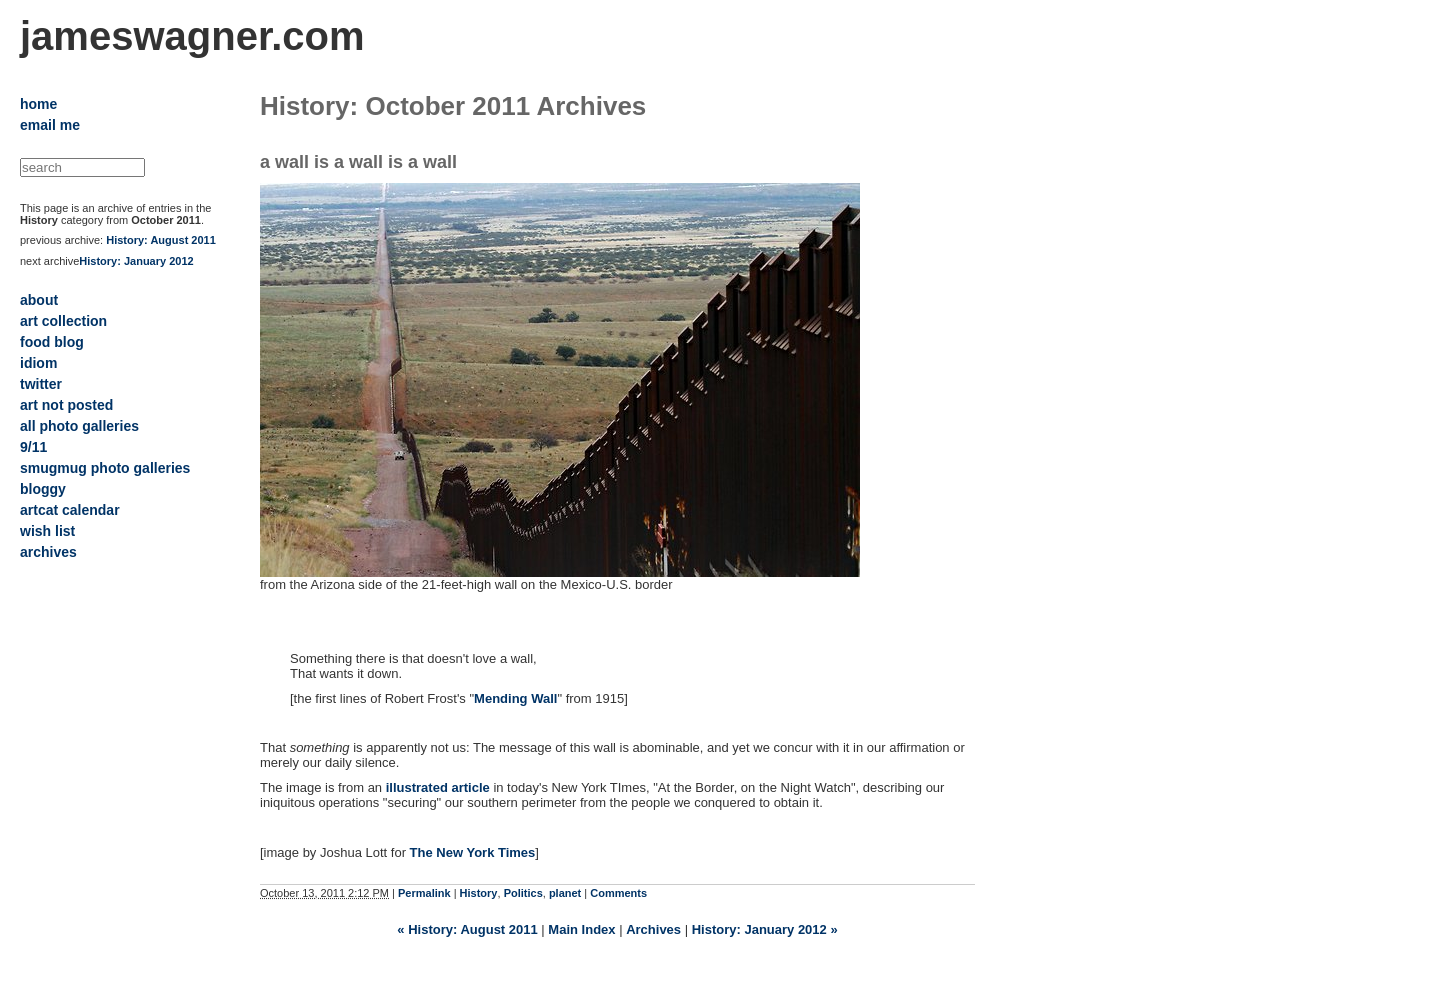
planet (565, 893)
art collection (63, 321)
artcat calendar (70, 510)
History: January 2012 (136, 261)
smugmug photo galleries (105, 468)
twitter (41, 384)
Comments (618, 893)
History (479, 893)
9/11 (33, 447)
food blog (52, 342)
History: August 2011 (161, 240)
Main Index (581, 929)
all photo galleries (79, 426)
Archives (653, 929)
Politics (523, 893)
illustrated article (438, 787)
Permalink (424, 893)
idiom (38, 363)
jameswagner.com (192, 36)
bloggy (43, 489)
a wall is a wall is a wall (358, 162)
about (39, 300)
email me (50, 125)
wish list (47, 531)
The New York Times (473, 852)
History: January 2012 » (765, 929)
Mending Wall (515, 698)
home (38, 104)
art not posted (66, 405)
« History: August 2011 (467, 929)
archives (48, 552)
